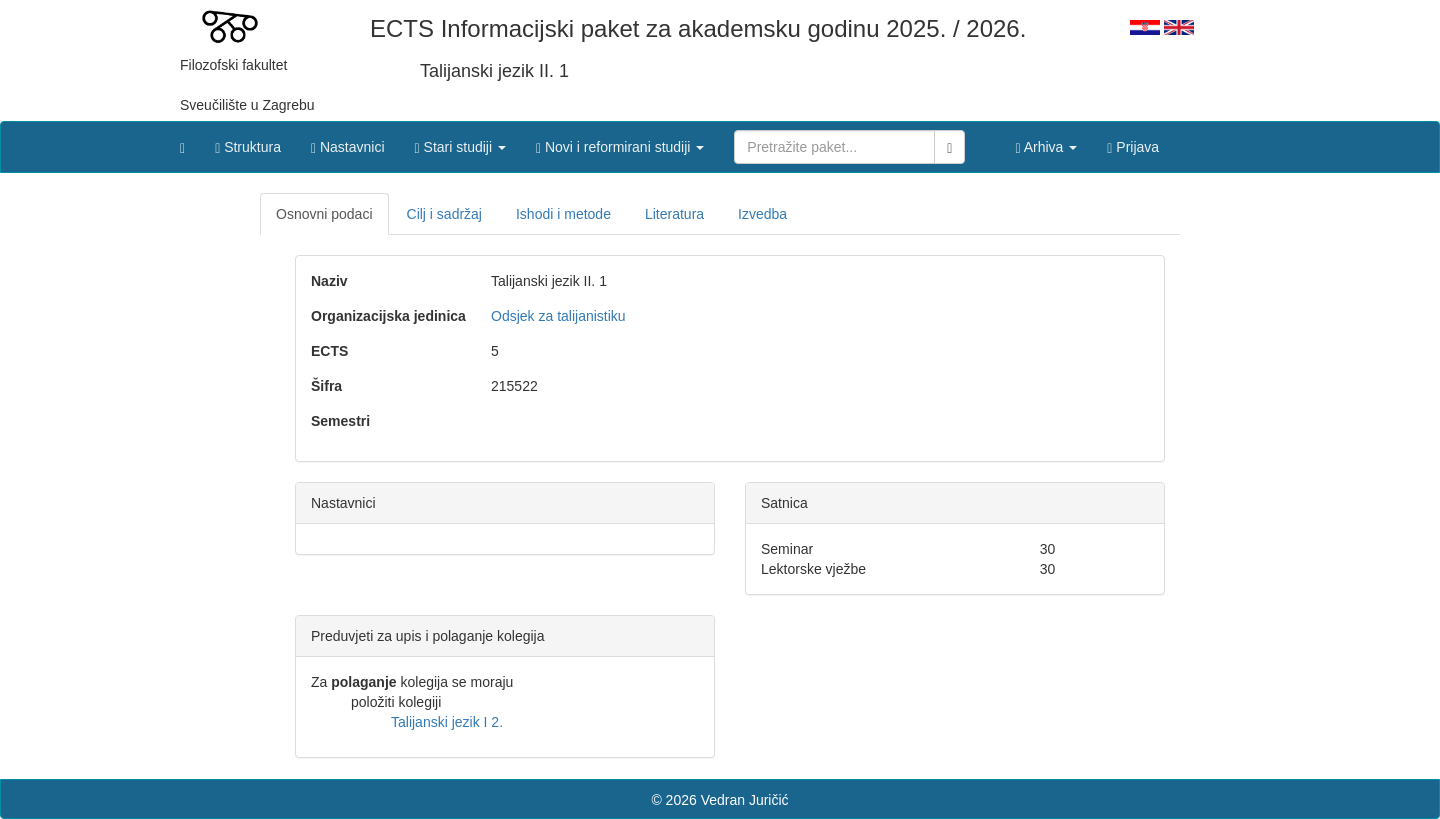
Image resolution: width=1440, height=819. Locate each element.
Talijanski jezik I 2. (447, 722)
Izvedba (762, 214)
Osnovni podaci (324, 214)
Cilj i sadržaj (444, 214)
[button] (460, 142)
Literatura (674, 214)
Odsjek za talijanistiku (558, 316)
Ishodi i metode (563, 214)
